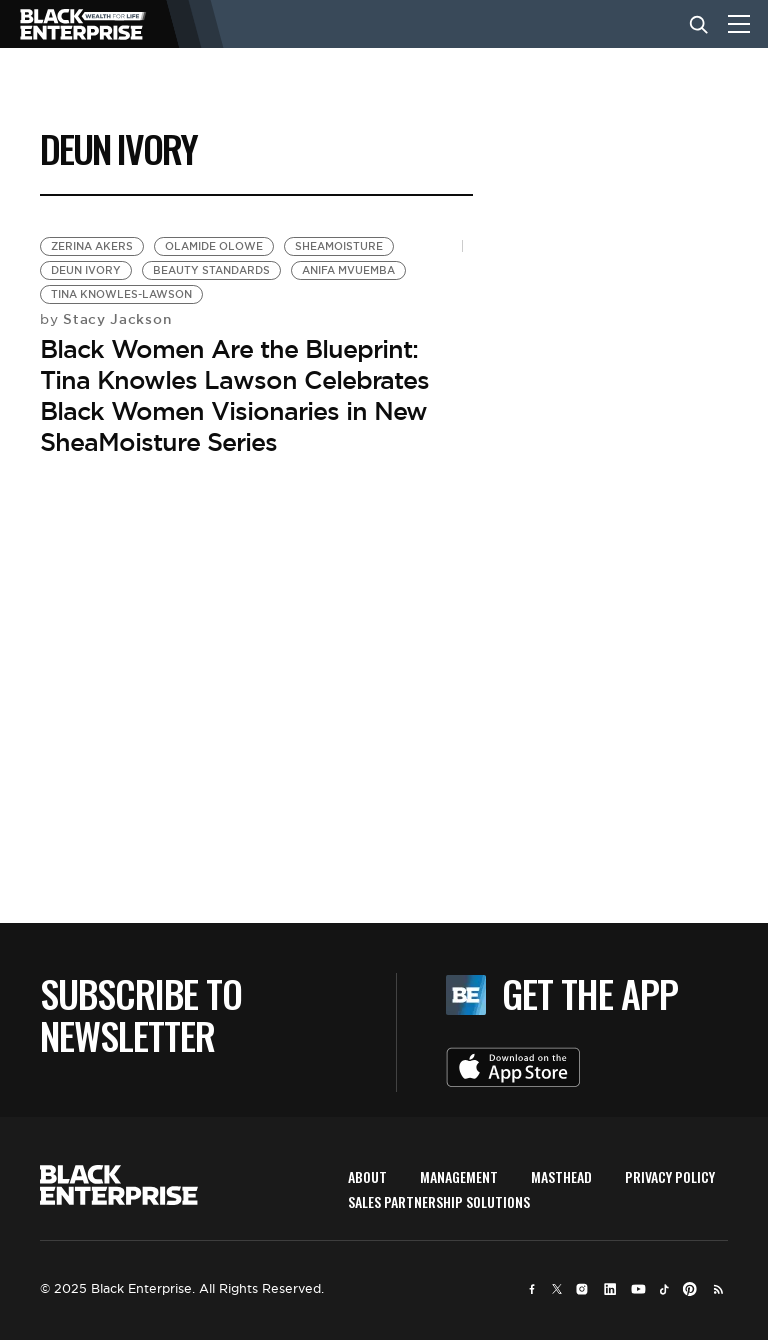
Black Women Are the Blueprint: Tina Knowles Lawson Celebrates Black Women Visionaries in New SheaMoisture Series (234, 396)
